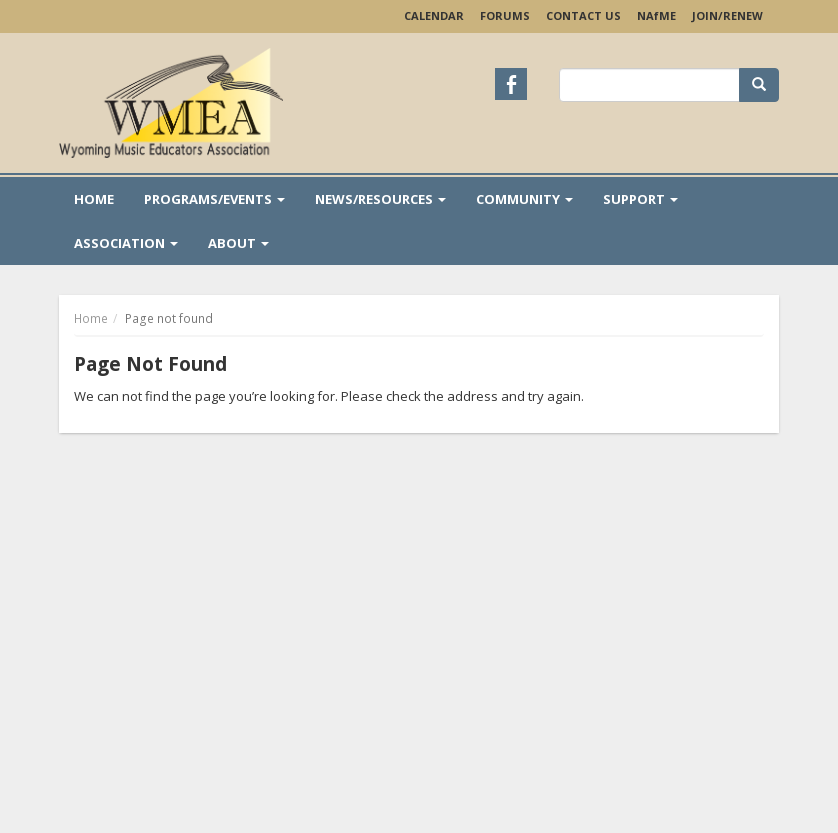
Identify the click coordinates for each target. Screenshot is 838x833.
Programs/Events (214, 199)
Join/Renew (727, 15)
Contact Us (583, 15)
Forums (505, 15)
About (238, 243)
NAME (656, 15)
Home (94, 199)
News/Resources (380, 199)
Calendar (434, 15)
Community (524, 199)
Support (640, 199)
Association (126, 243)
